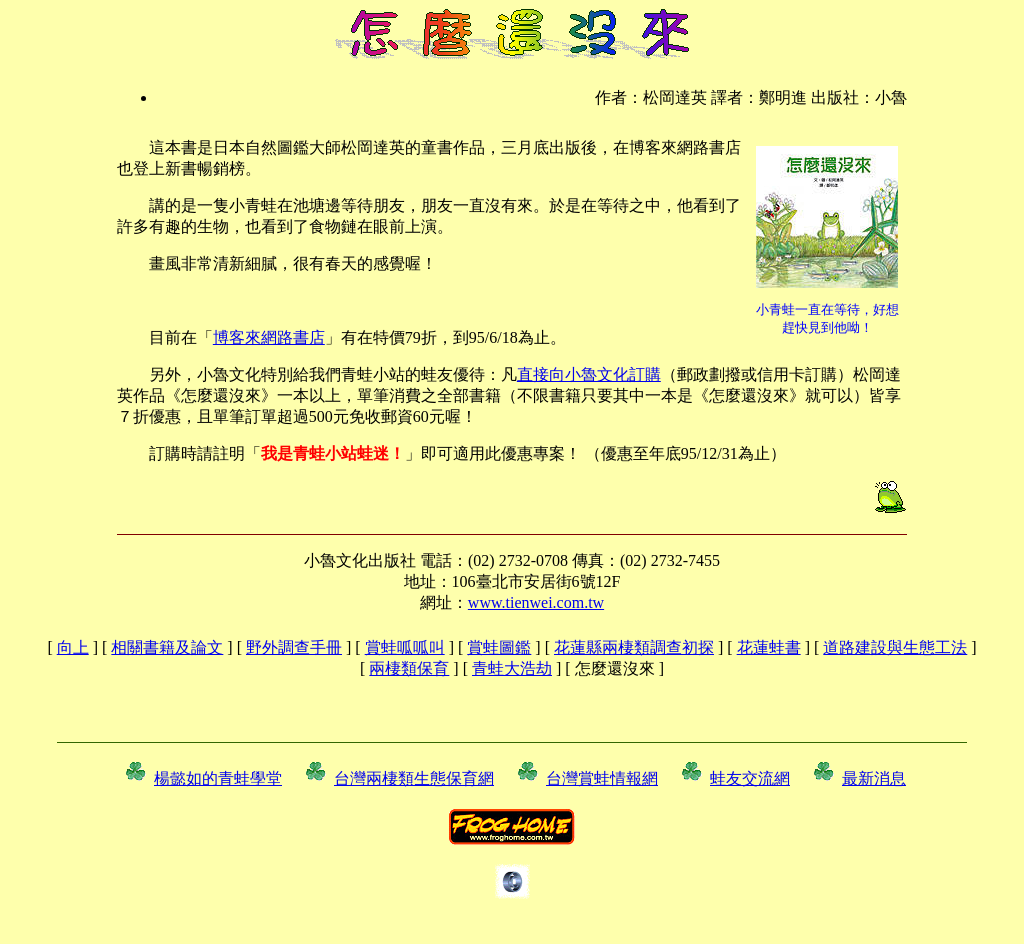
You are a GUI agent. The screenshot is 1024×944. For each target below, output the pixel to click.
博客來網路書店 (269, 337)
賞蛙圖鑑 (499, 647)
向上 (73, 647)
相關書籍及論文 (167, 647)
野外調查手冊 (294, 647)
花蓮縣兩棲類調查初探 (634, 647)
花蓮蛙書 (769, 647)
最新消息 (874, 778)
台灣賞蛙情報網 (602, 778)
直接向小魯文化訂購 (589, 374)
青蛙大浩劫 (512, 668)
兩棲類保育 (409, 668)
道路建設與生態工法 (895, 647)
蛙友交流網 (750, 778)
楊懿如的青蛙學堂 (218, 778)
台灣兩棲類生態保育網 (414, 778)
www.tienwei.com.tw (536, 602)
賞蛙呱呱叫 (405, 647)
